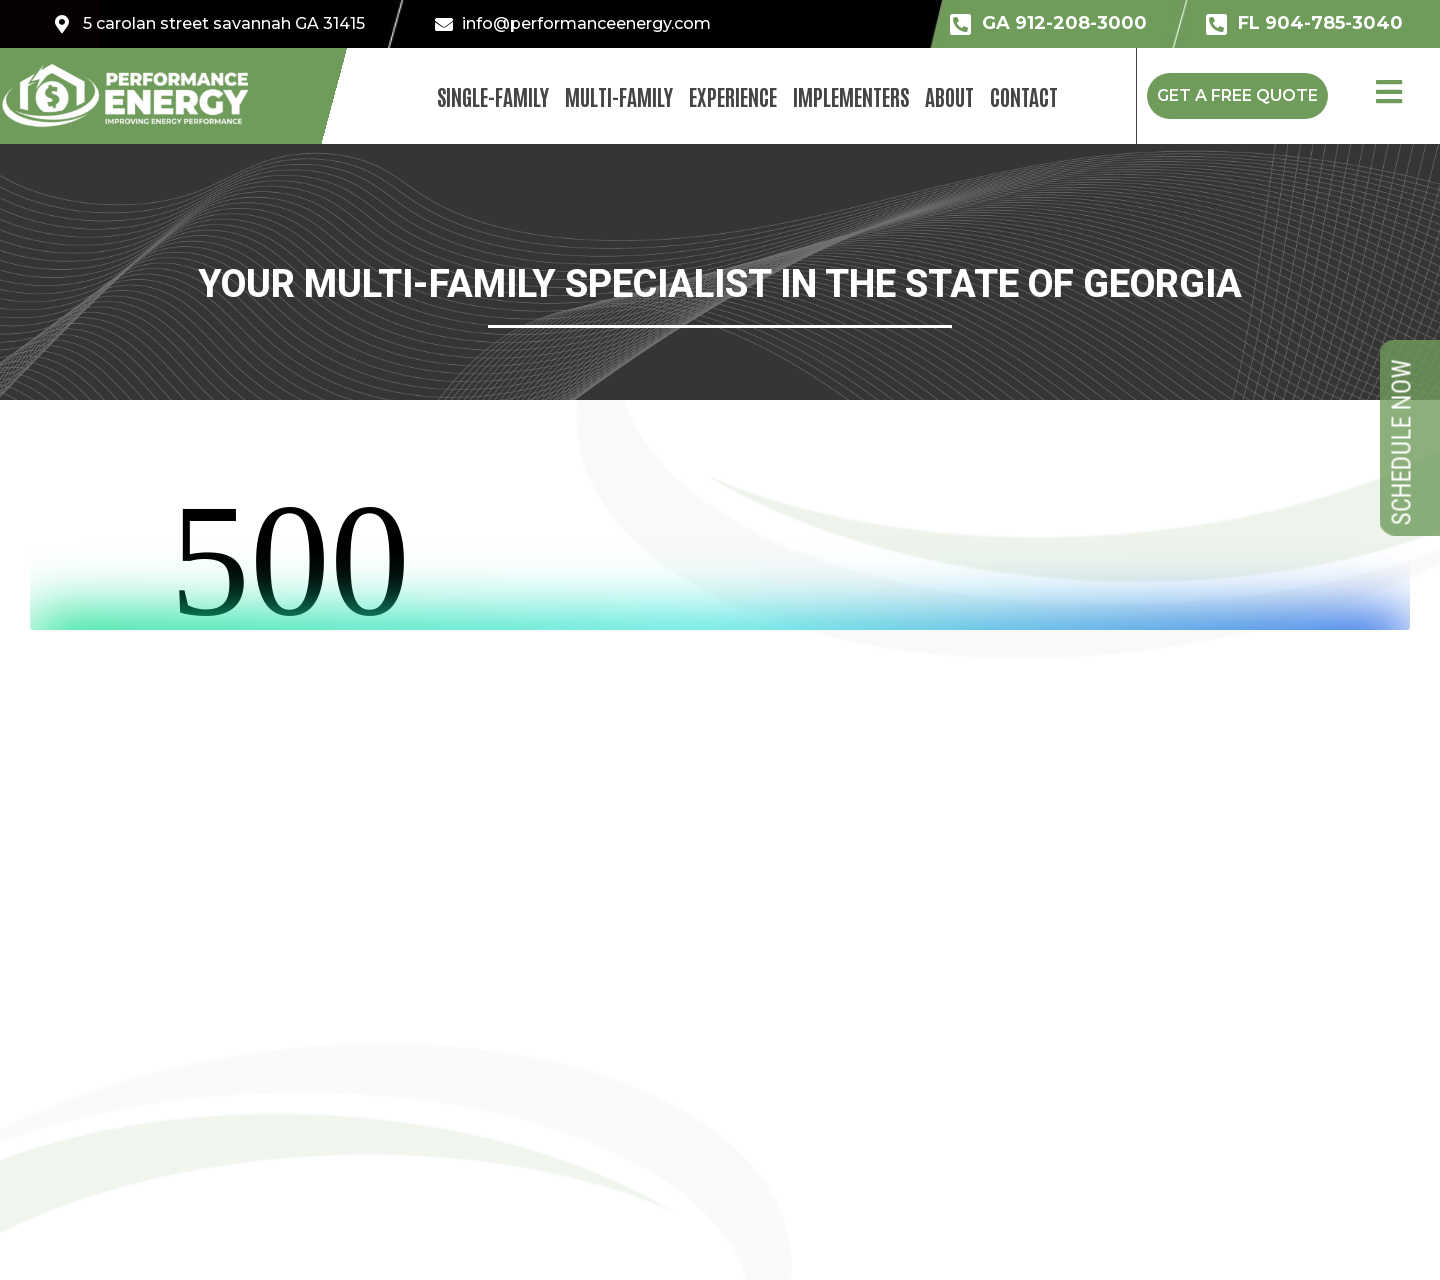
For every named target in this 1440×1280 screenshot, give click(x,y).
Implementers (851, 96)
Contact (1024, 96)
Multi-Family (619, 96)
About (949, 96)
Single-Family (493, 96)
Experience (733, 96)
